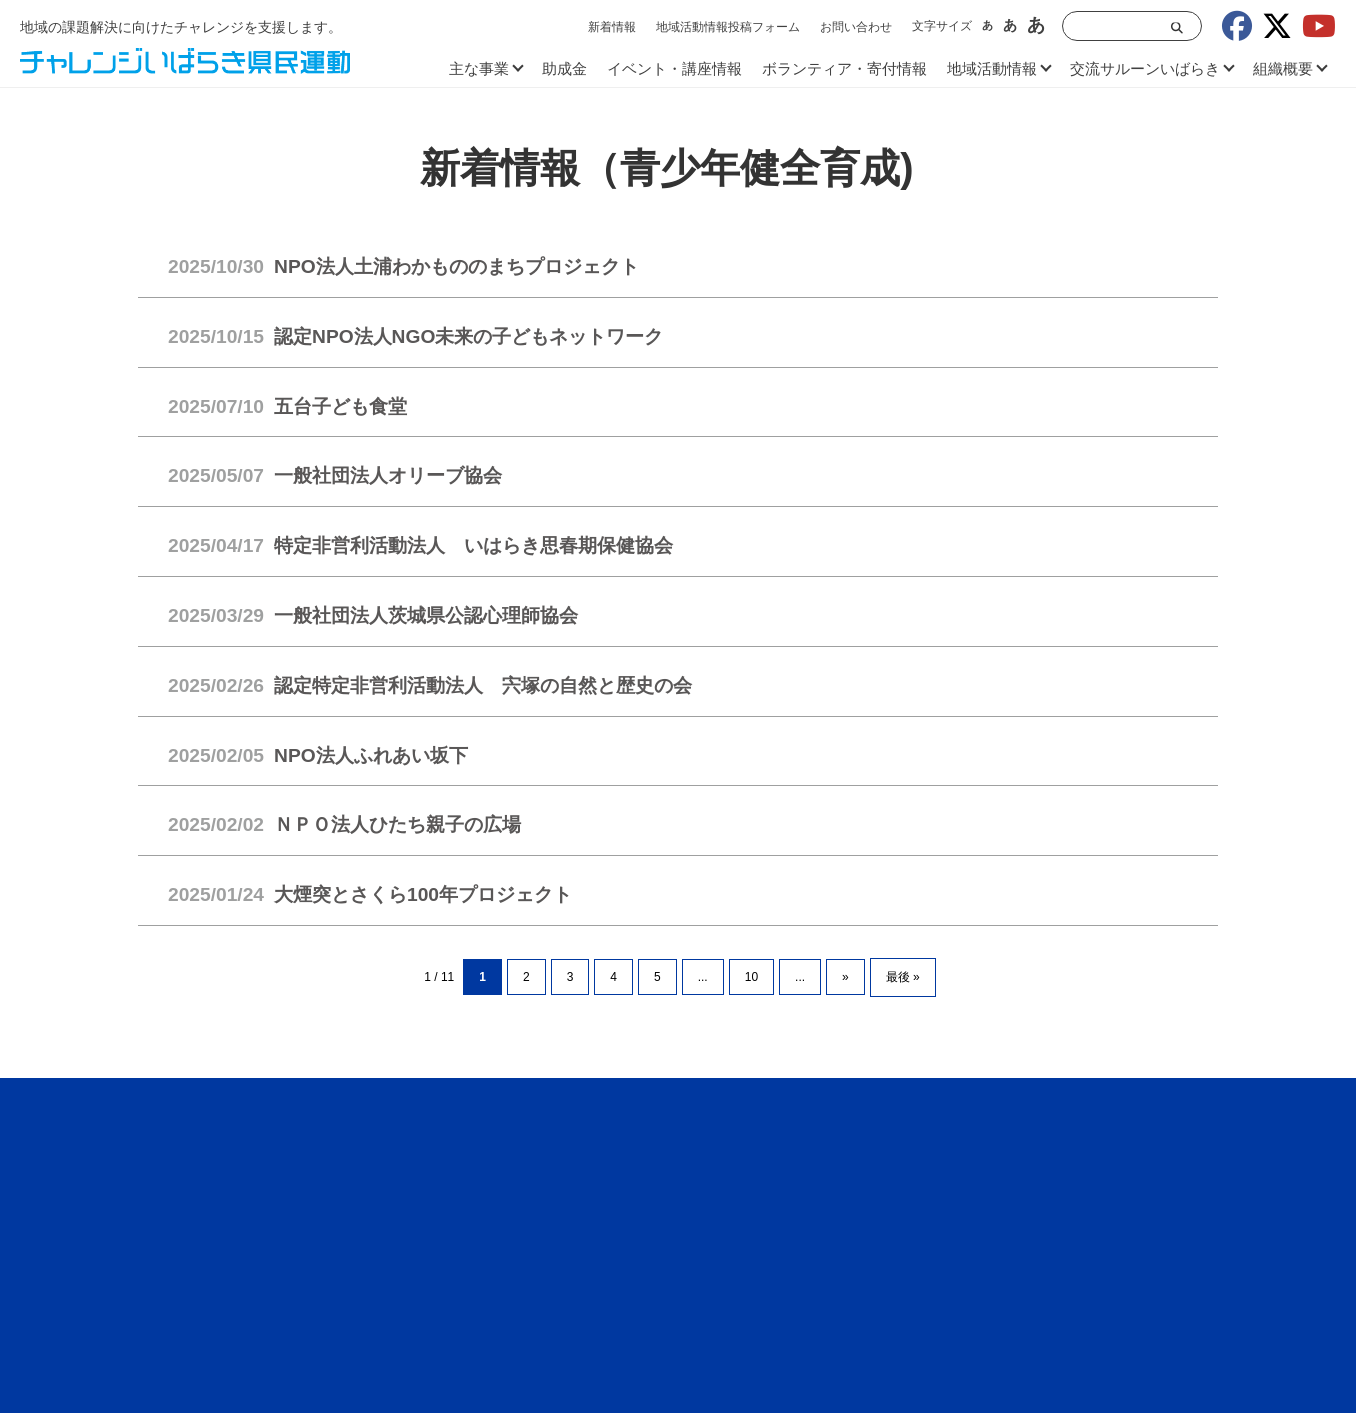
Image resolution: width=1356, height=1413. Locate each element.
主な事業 (479, 68)
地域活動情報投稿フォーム (728, 27)
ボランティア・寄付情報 (844, 68)
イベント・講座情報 (674, 68)
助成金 (564, 68)
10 (751, 977)
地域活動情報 (992, 68)
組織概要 (1283, 68)
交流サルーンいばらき (1145, 68)
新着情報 (612, 27)
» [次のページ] (845, 977)
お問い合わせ (856, 27)
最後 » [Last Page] (903, 977)
